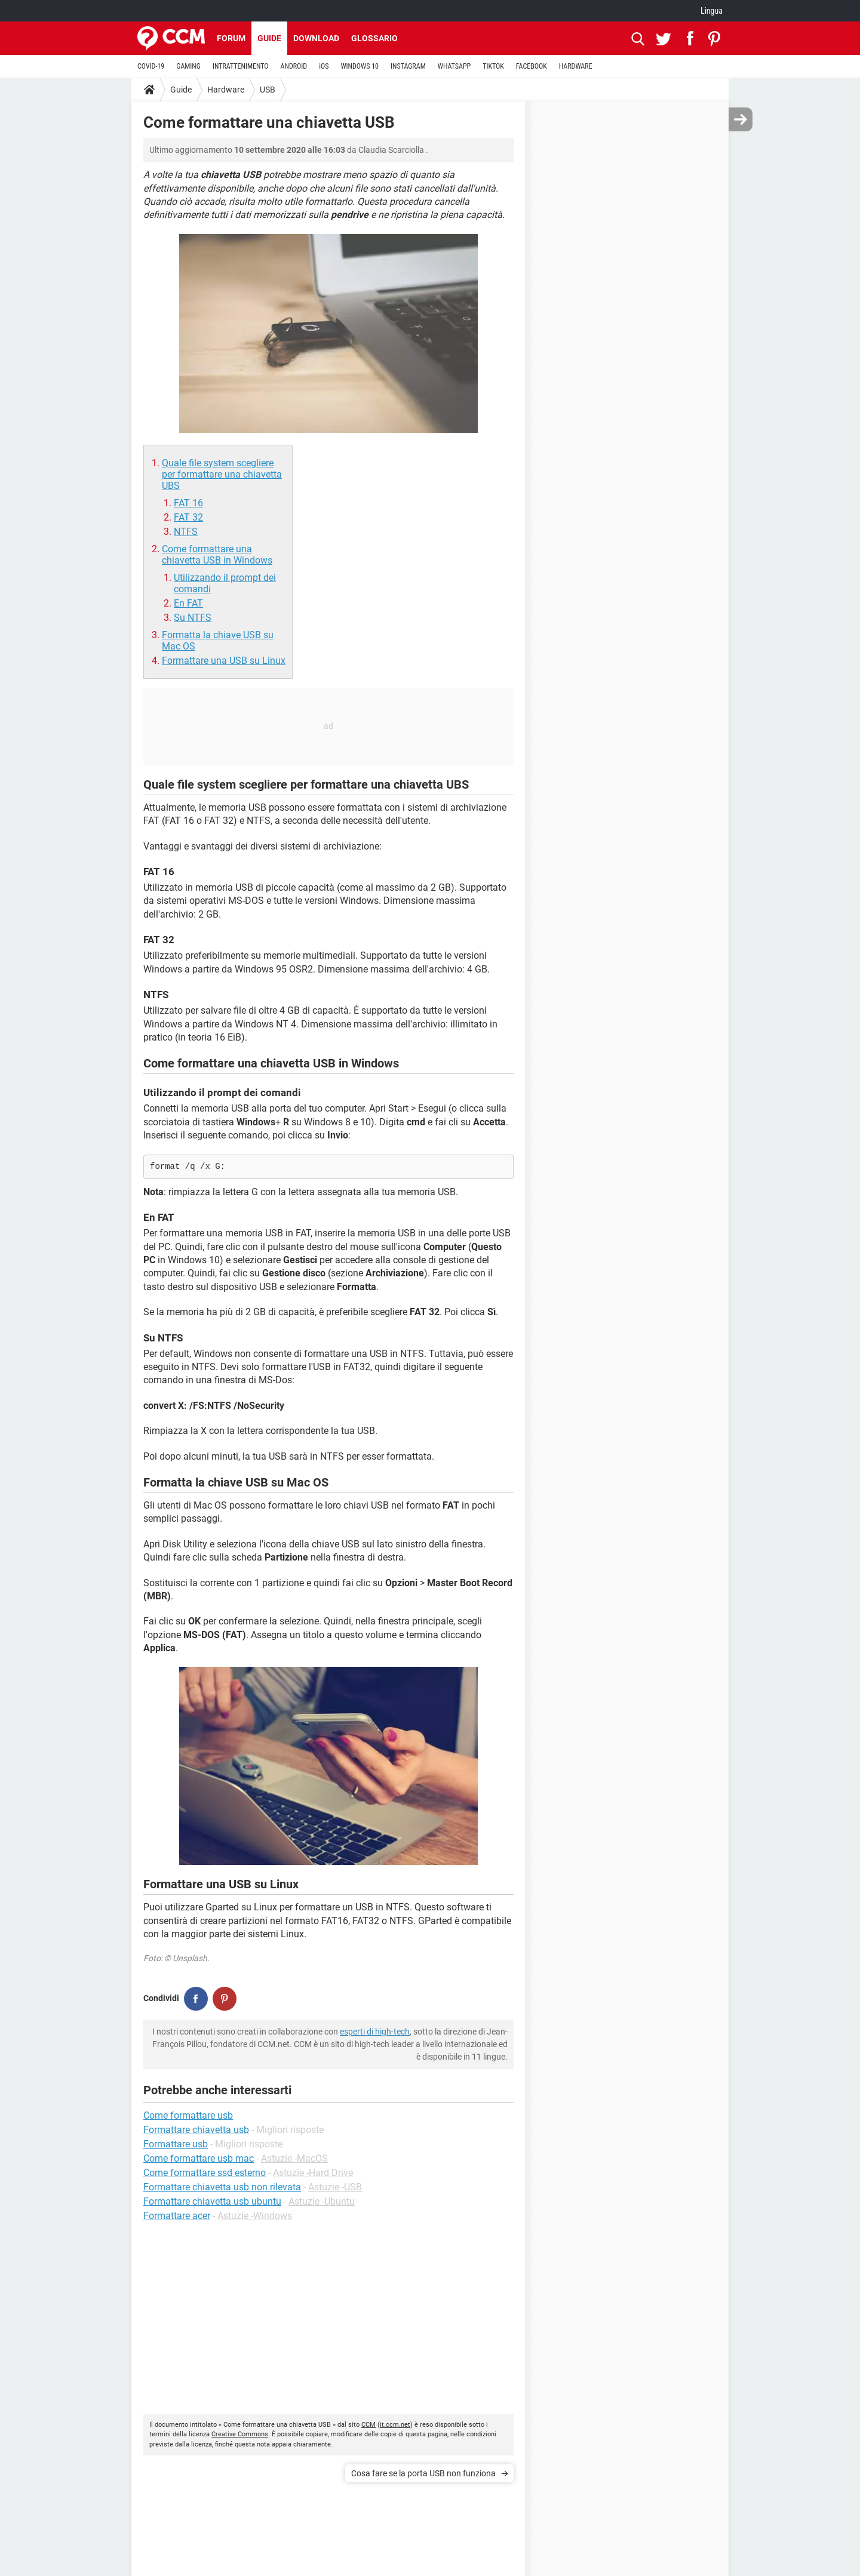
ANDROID (294, 66)
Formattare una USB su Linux (223, 660)
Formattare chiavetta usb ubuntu (212, 2201)
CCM (368, 2425)
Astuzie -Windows (254, 2215)
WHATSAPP (454, 66)
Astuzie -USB (335, 2187)
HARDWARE (575, 66)
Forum (231, 38)
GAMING (188, 66)
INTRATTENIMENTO (241, 66)
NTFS (186, 531)
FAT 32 (188, 517)
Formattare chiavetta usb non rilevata (222, 2187)
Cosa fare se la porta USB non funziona (423, 2473)
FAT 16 (188, 503)
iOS (323, 66)
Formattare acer (176, 2215)
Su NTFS (192, 617)
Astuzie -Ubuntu (321, 2201)
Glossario (374, 38)
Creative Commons (239, 2434)
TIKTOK (493, 66)
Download (316, 38)
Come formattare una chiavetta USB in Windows (217, 554)
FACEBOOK (531, 66)
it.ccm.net (395, 2425)
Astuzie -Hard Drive (313, 2172)
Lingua (712, 11)
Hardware (225, 89)
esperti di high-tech (375, 2031)
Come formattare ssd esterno (204, 2172)
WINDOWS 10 (359, 66)
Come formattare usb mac (198, 2158)
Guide (269, 38)
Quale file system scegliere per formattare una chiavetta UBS (222, 474)
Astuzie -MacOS (294, 2158)
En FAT (188, 603)
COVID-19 (150, 66)
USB (267, 89)
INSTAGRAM (408, 66)
